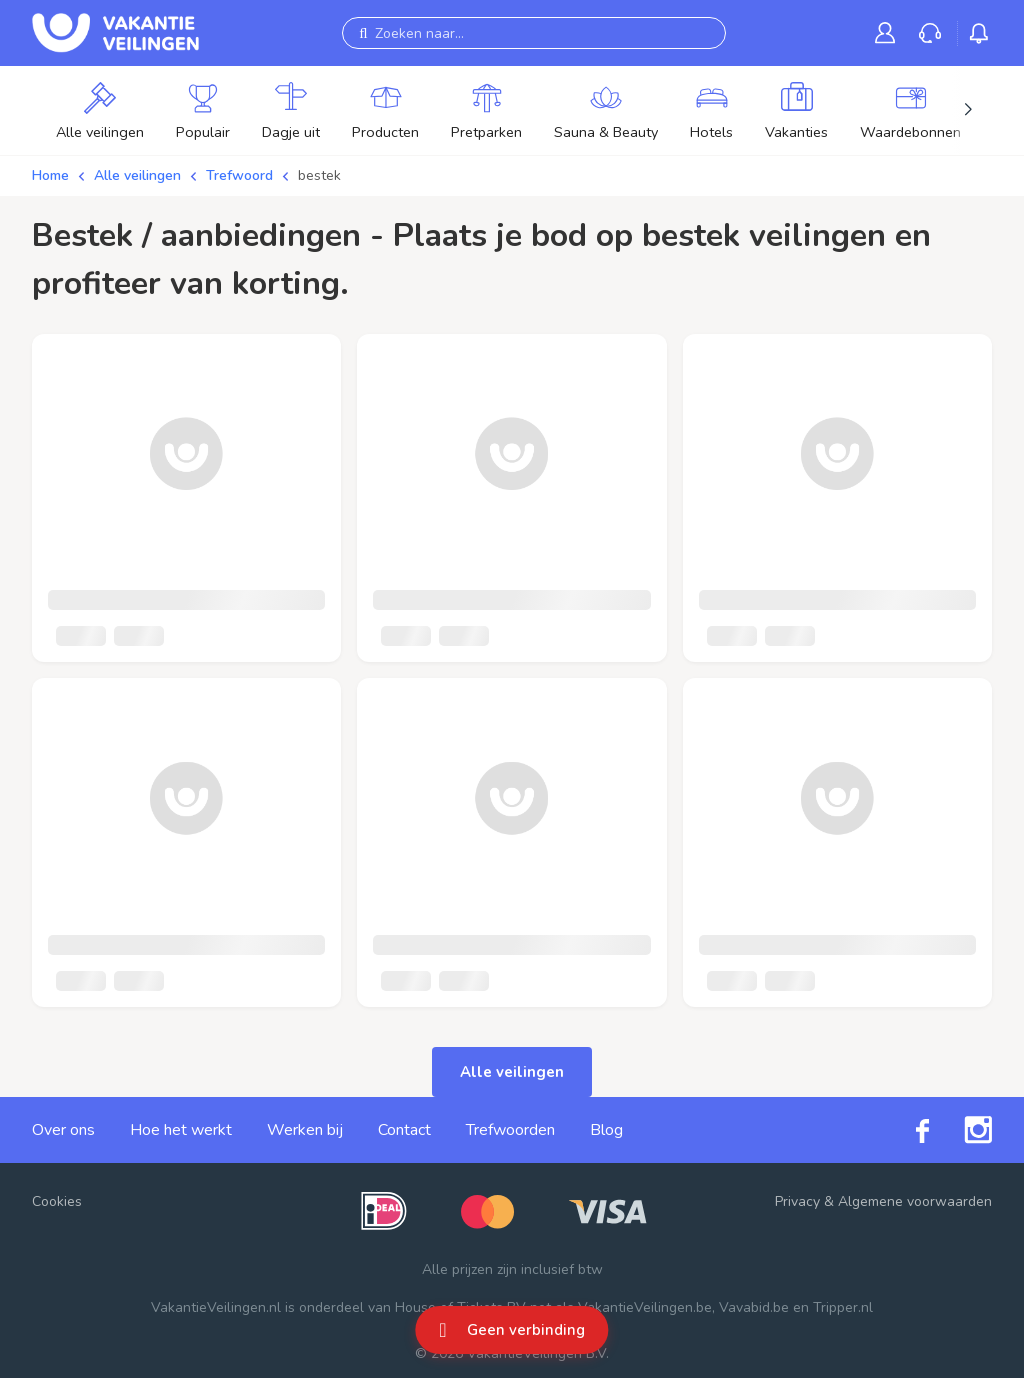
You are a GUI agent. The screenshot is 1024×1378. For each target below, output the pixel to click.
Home (50, 175)
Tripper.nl (843, 1307)
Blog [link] (606, 1130)
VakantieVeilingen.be (645, 1307)
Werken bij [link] (305, 1130)
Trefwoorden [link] (510, 1130)
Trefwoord (239, 175)
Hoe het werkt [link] (181, 1130)
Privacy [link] (797, 1201)
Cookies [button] (57, 1201)
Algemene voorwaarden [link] (915, 1201)
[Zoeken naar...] (534, 33)
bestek (319, 175)
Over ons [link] (63, 1130)
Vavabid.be (754, 1307)
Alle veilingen (137, 175)
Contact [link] (404, 1130)
